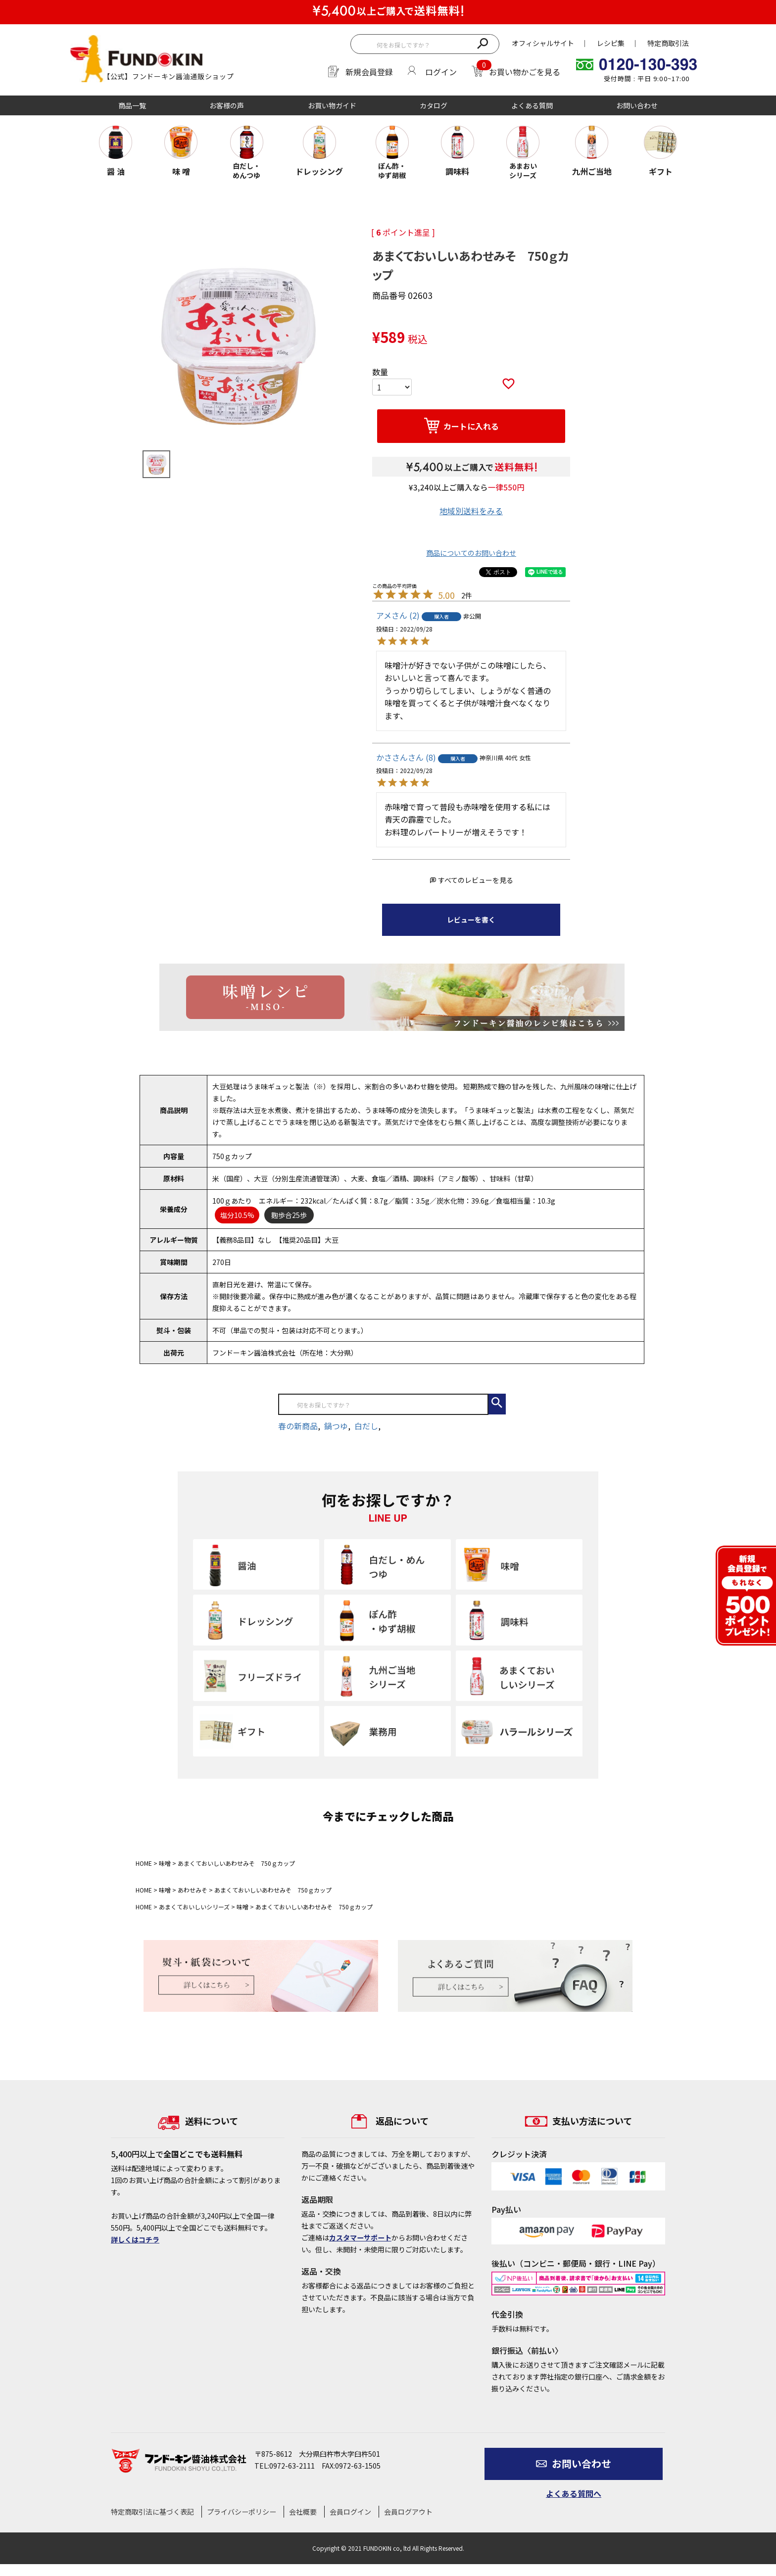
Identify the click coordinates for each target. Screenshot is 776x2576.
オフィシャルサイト (543, 43)
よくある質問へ (573, 2493)
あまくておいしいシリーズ (194, 1906)
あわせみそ (192, 1890)
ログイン (441, 72)
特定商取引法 (668, 43)
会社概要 (303, 2512)
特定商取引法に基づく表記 (152, 2512)
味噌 (165, 1863)
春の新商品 (298, 1426)
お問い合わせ (637, 105)
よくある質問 (532, 105)
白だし (366, 1426)
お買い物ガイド (332, 105)
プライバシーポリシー (241, 2512)
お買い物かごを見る (524, 72)
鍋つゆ (336, 1426)
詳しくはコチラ (135, 2239)
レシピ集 (611, 43)
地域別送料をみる (471, 511)
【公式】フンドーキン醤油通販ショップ (168, 76)
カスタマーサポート (360, 2237)
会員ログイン (350, 2512)
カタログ (433, 105)
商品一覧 (132, 105)
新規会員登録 (369, 72)
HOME (144, 1863)
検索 (482, 42)
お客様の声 (226, 105)
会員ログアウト (408, 2512)
